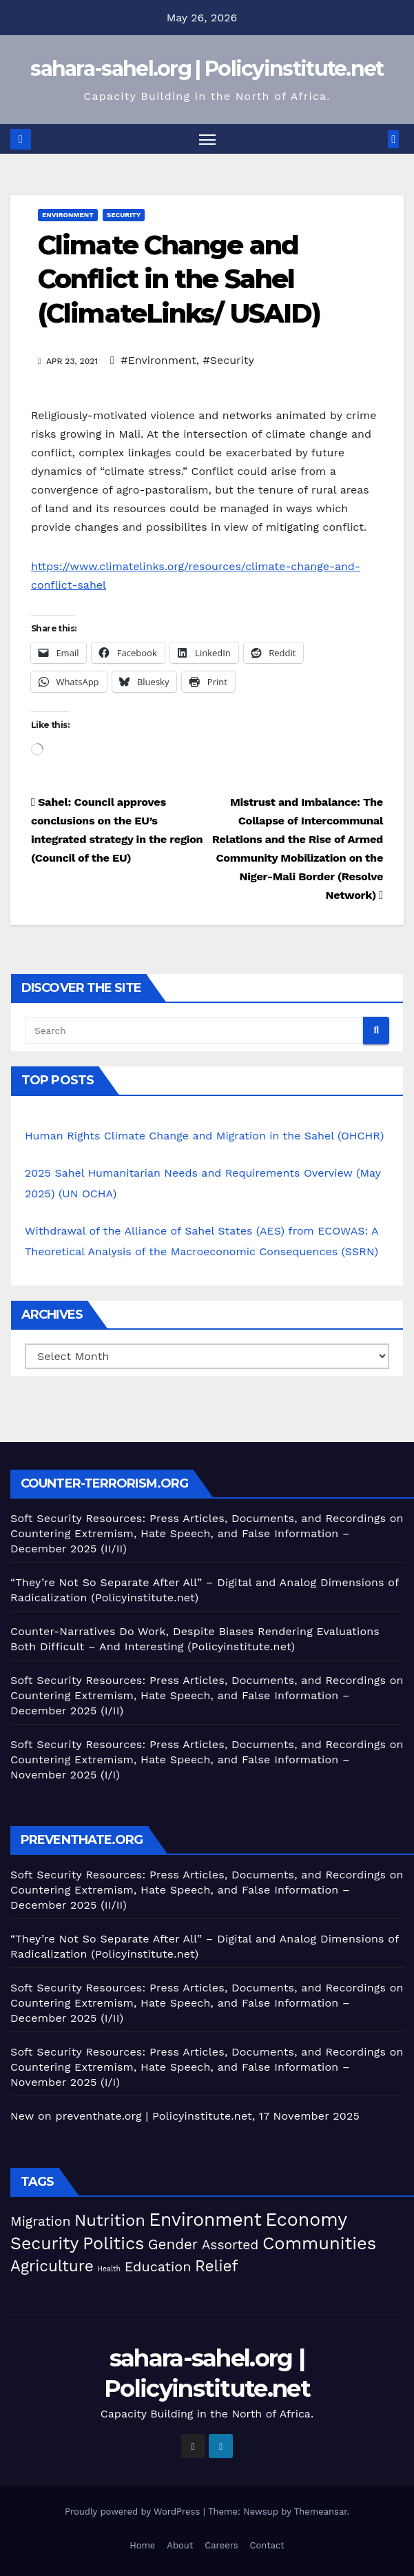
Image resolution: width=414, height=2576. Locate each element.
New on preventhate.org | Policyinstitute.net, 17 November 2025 (185, 2115)
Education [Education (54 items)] (158, 2267)
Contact (267, 2545)
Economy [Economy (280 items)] (306, 2219)
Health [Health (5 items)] (109, 2268)
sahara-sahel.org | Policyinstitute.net (206, 68)
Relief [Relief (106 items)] (216, 2266)
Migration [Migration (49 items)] (40, 2221)
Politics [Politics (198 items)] (113, 2243)
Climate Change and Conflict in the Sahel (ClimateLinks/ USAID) (179, 279)
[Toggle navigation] (207, 139)
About (180, 2545)
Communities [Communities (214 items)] (319, 2243)
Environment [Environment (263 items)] (205, 2219)
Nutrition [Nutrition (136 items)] (109, 2220)
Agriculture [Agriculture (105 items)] (52, 2266)
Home (142, 2545)
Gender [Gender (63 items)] (173, 2244)
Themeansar (320, 2511)
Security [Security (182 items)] (44, 2243)
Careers (221, 2545)
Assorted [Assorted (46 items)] (230, 2245)
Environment (68, 215)
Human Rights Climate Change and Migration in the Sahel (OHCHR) (204, 1135)
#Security (228, 360)
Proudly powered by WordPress (134, 2511)
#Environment (158, 360)
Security (124, 215)
